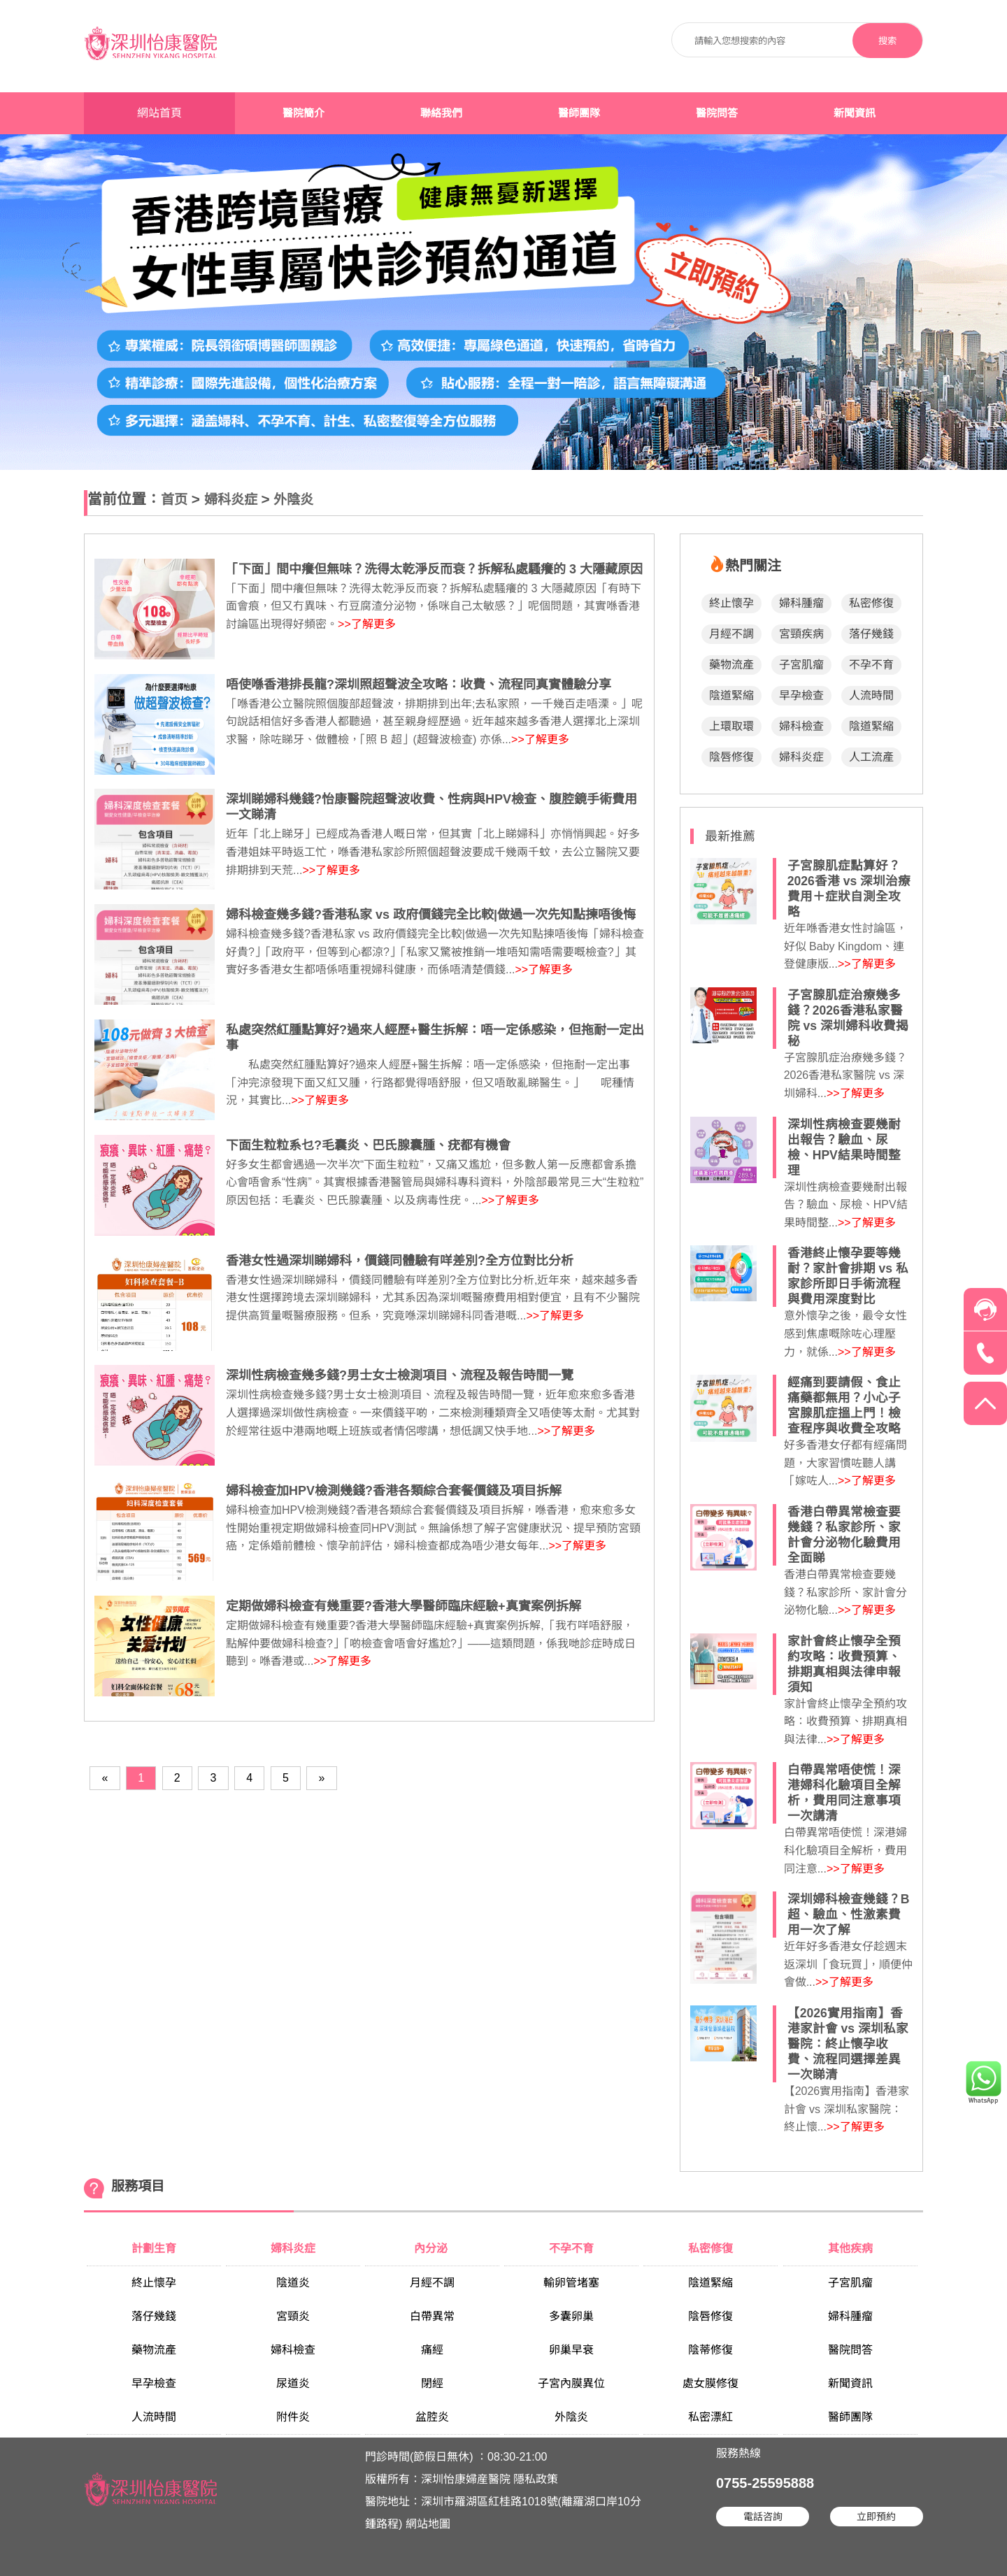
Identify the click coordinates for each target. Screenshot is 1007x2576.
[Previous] (104, 1778)
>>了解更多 (367, 624)
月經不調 (731, 634)
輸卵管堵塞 (571, 2283)
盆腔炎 (432, 2417)
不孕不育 (871, 665)
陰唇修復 (731, 757)
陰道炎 (293, 2283)
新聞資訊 (855, 113)
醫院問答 (717, 113)
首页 (174, 499)
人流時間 (871, 695)
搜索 (887, 41)
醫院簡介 (303, 113)
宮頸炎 (293, 2316)
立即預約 (876, 2516)
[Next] (322, 1778)
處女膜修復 (710, 2383)
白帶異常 (432, 2316)
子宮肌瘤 (801, 665)
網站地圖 (428, 2524)
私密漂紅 (710, 2417)
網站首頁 (159, 113)
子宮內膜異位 (571, 2383)
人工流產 (871, 757)
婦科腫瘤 (801, 603)
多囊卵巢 (571, 2316)
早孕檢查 (801, 695)
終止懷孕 (731, 603)
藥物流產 (731, 665)
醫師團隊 (579, 113)
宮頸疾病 (801, 634)
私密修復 (871, 603)
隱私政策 (535, 2479)
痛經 (432, 2350)
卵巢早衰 (571, 2350)
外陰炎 (293, 499)
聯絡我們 (441, 113)
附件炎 (293, 2417)
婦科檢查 (801, 726)
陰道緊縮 (731, 695)
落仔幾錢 (871, 634)
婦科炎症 (230, 499)
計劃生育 (153, 2248)
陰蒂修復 (710, 2350)
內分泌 (432, 2248)
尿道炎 (293, 2383)
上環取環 (731, 726)
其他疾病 (850, 2248)
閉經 (432, 2383)
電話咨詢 (763, 2516)
